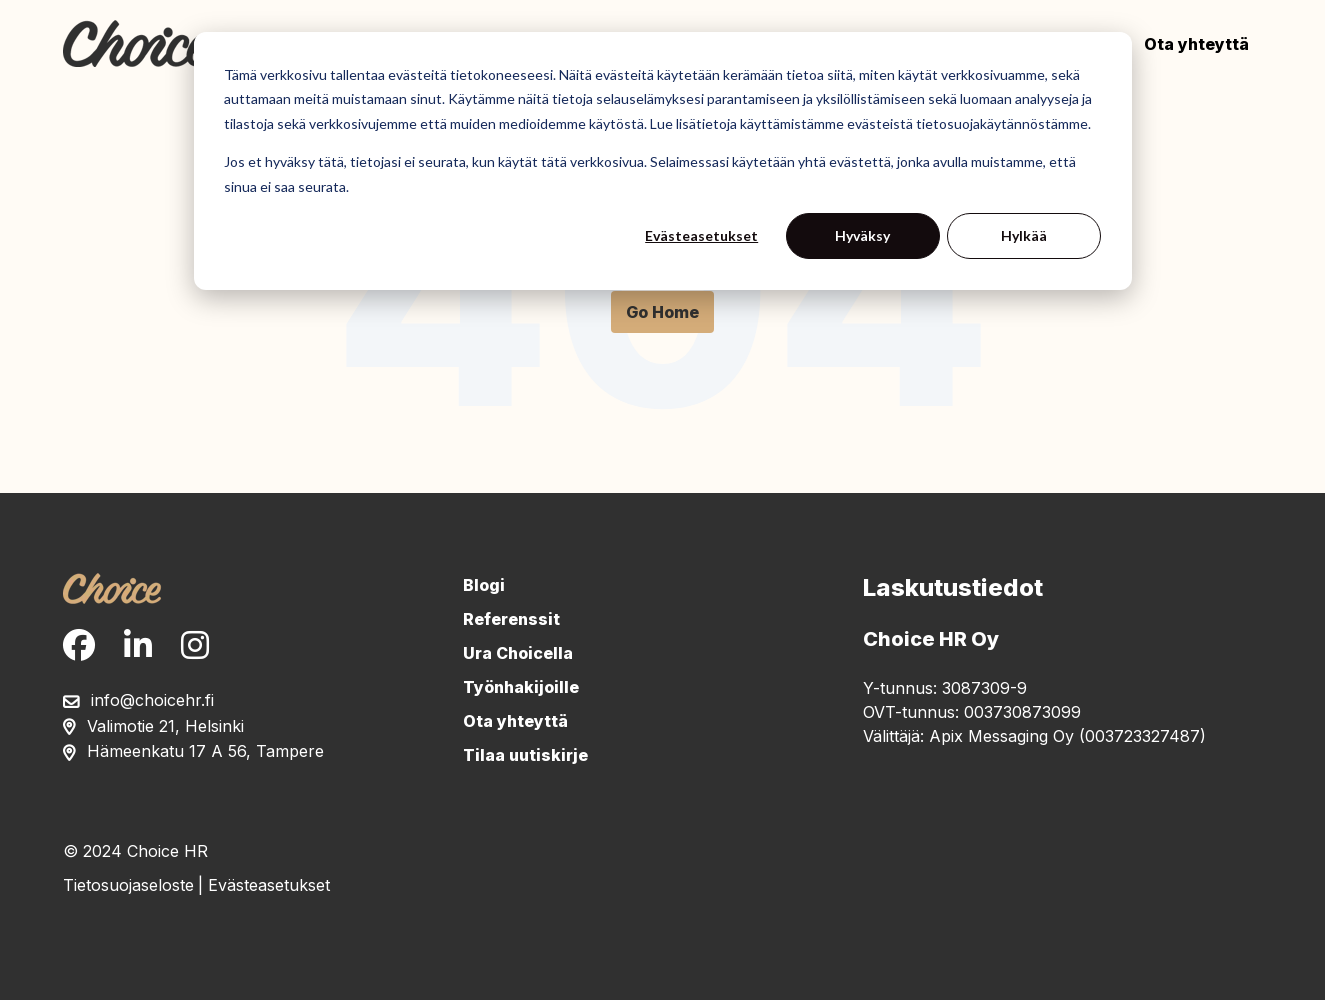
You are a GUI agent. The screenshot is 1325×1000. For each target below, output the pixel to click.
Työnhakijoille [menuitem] (521, 687)
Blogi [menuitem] (484, 585)
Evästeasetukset (701, 235)
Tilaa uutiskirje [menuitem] (525, 755)
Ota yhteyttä (1196, 44)
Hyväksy (862, 235)
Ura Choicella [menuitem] (518, 653)
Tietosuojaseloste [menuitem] (128, 885)
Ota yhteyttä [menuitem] (515, 721)
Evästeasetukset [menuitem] (269, 885)
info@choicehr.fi (152, 700)
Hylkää (1024, 235)
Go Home (662, 312)
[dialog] (663, 161)
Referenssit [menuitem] (511, 619)
